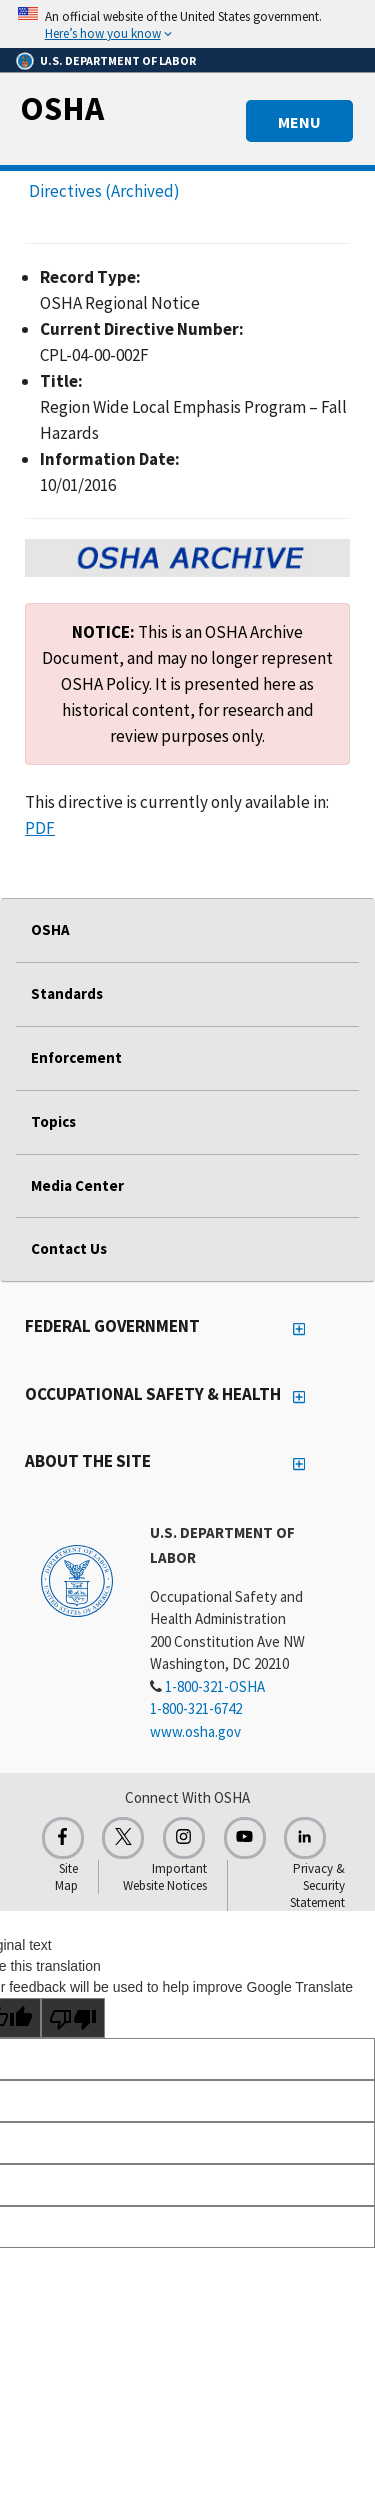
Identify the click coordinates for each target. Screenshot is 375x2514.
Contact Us (69, 1248)
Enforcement (76, 1057)
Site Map (66, 1877)
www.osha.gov (195, 1731)
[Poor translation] (73, 2018)
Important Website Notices (165, 1877)
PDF (40, 828)
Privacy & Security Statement (317, 1885)
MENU (299, 122)
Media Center (77, 1185)
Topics (53, 1121)
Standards (67, 993)
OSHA (62, 108)
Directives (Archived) (104, 191)
